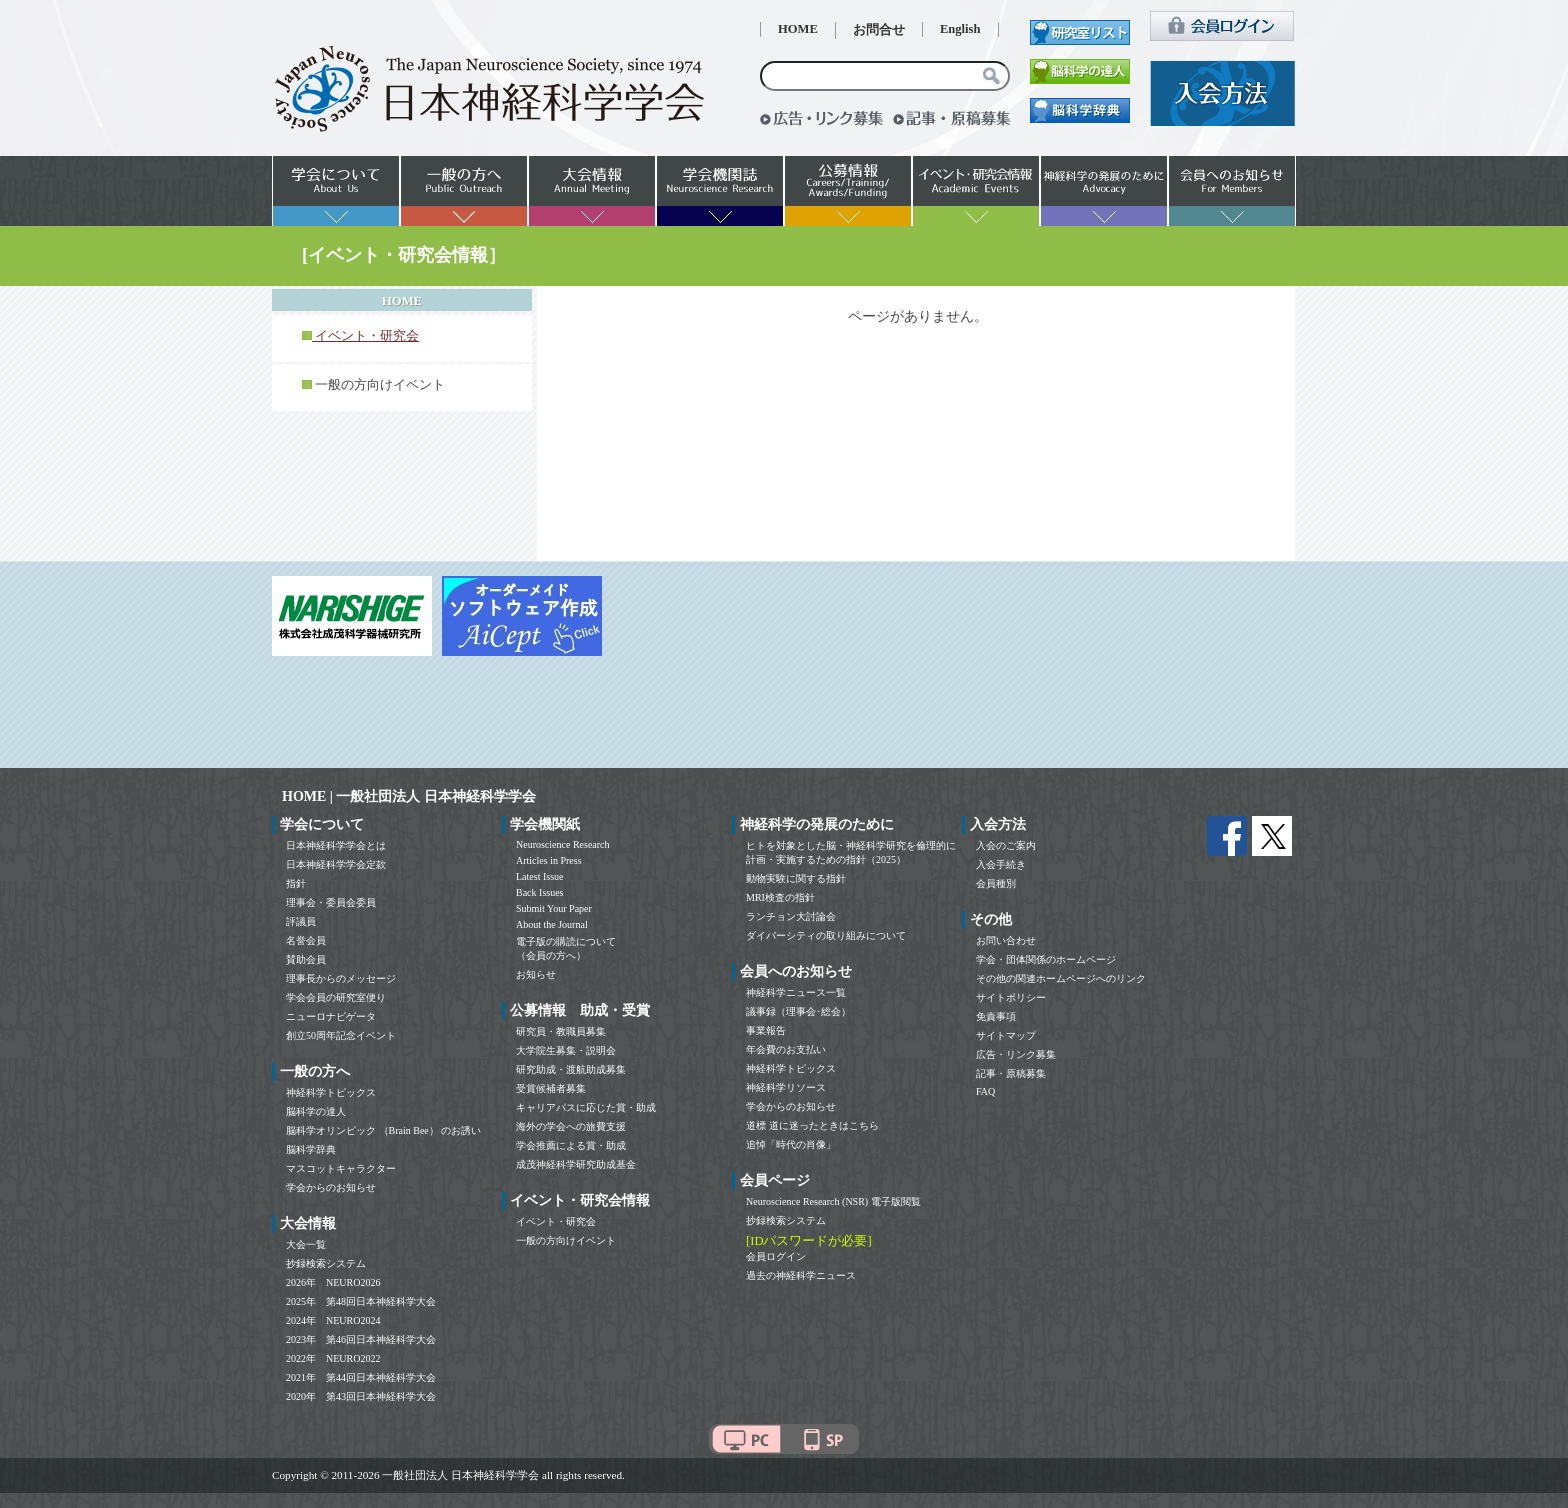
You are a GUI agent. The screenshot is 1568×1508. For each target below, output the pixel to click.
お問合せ (879, 30)
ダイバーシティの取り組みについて (826, 935)
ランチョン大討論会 (791, 916)
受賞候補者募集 (551, 1088)
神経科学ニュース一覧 (796, 992)
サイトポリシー (1011, 997)
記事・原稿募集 (1011, 1073)
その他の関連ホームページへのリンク (1061, 978)
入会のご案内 (1006, 845)
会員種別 (996, 883)
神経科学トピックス (331, 1092)
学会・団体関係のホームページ (1046, 959)
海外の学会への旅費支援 (571, 1126)
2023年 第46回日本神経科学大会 (361, 1339)
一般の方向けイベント (380, 385)
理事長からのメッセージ (341, 978)
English (960, 29)
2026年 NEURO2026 (333, 1282)
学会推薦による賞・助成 (571, 1145)
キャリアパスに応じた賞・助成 (586, 1107)
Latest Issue (540, 876)
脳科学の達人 (316, 1111)
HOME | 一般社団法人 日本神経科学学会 (409, 796)
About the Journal (552, 924)
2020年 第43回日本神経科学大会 (361, 1396)
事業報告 (766, 1030)
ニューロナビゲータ (331, 1016)
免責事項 (996, 1016)
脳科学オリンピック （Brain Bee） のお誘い (383, 1130)
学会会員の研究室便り (336, 997)
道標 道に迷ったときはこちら (812, 1125)
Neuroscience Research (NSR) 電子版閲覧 (833, 1201)
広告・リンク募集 (1016, 1054)
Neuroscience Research (563, 844)
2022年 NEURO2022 (333, 1358)
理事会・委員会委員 (331, 902)
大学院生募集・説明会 (566, 1050)
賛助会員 (306, 959)
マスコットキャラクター (341, 1168)
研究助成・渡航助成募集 (571, 1069)
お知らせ (536, 974)
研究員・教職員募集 (561, 1031)
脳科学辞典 (311, 1149)
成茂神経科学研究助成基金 (576, 1164)
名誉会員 (306, 940)
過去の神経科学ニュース (801, 1275)
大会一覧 (306, 1244)
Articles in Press (549, 860)
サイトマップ (1006, 1035)
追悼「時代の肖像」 (791, 1144)
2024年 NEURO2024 (333, 1320)
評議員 (301, 921)
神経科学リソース (786, 1087)
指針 (296, 883)
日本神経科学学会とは (336, 845)
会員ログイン (776, 1256)
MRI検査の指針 (780, 897)
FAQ (985, 1091)
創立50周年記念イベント (341, 1035)
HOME (798, 29)
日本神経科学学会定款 (336, 864)
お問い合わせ (1006, 940)
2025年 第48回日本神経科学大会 (361, 1301)
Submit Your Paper (554, 908)
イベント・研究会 (556, 1221)
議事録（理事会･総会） (798, 1011)
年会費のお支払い (786, 1049)
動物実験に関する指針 (796, 878)
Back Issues (540, 892)
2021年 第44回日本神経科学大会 (361, 1377)
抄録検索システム (326, 1263)
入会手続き (1001, 864)
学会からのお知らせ (331, 1187)
